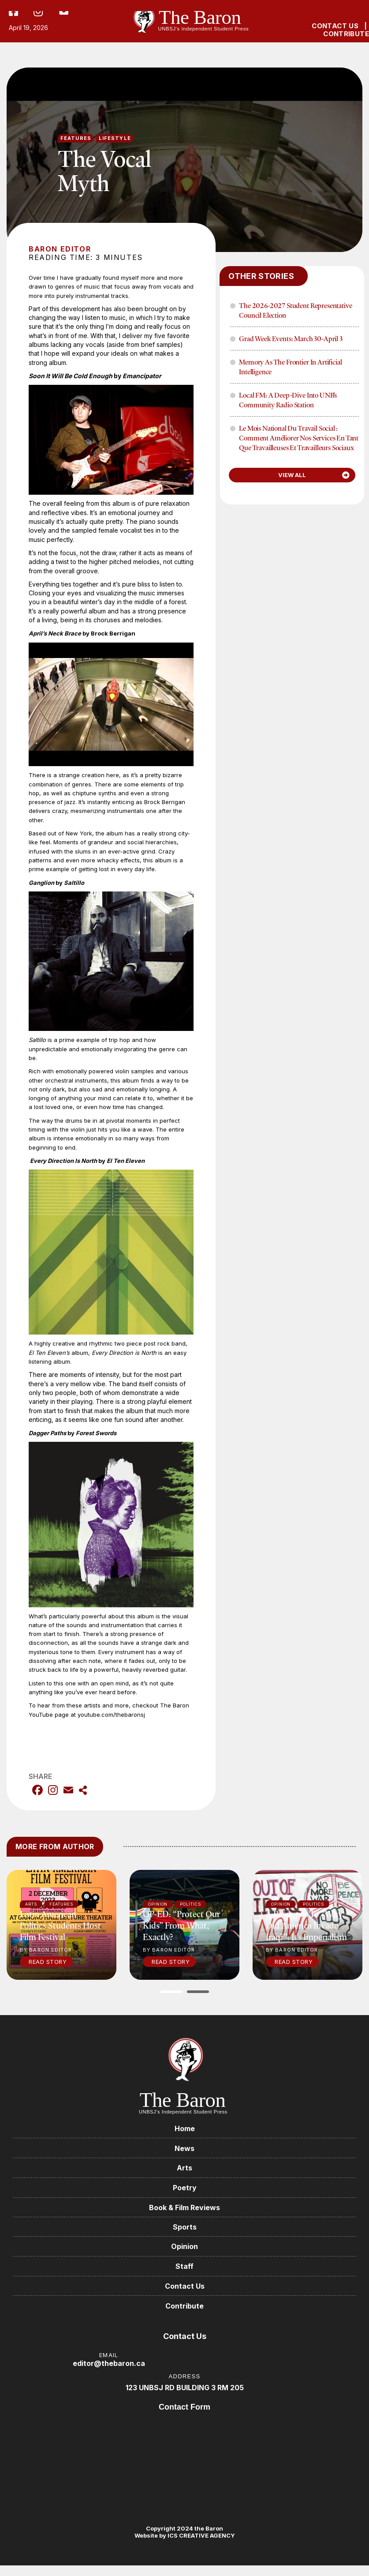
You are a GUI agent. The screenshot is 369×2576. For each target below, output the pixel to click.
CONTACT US (335, 26)
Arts (184, 2169)
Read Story (48, 1961)
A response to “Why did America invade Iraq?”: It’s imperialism (306, 1925)
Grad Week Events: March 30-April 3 (291, 338)
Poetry (185, 2189)
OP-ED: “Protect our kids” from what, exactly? (181, 1925)
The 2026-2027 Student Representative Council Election (295, 310)
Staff (184, 2270)
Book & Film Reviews (184, 2209)
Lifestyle (115, 138)
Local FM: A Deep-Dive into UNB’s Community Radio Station (288, 400)
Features (75, 138)
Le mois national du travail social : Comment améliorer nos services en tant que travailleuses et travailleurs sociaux (298, 437)
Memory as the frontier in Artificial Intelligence (290, 366)
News (184, 2148)
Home (185, 2128)
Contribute (184, 2310)
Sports (185, 2229)
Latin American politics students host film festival (60, 1925)
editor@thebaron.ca (109, 2368)
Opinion (184, 2249)
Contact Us (185, 2290)
